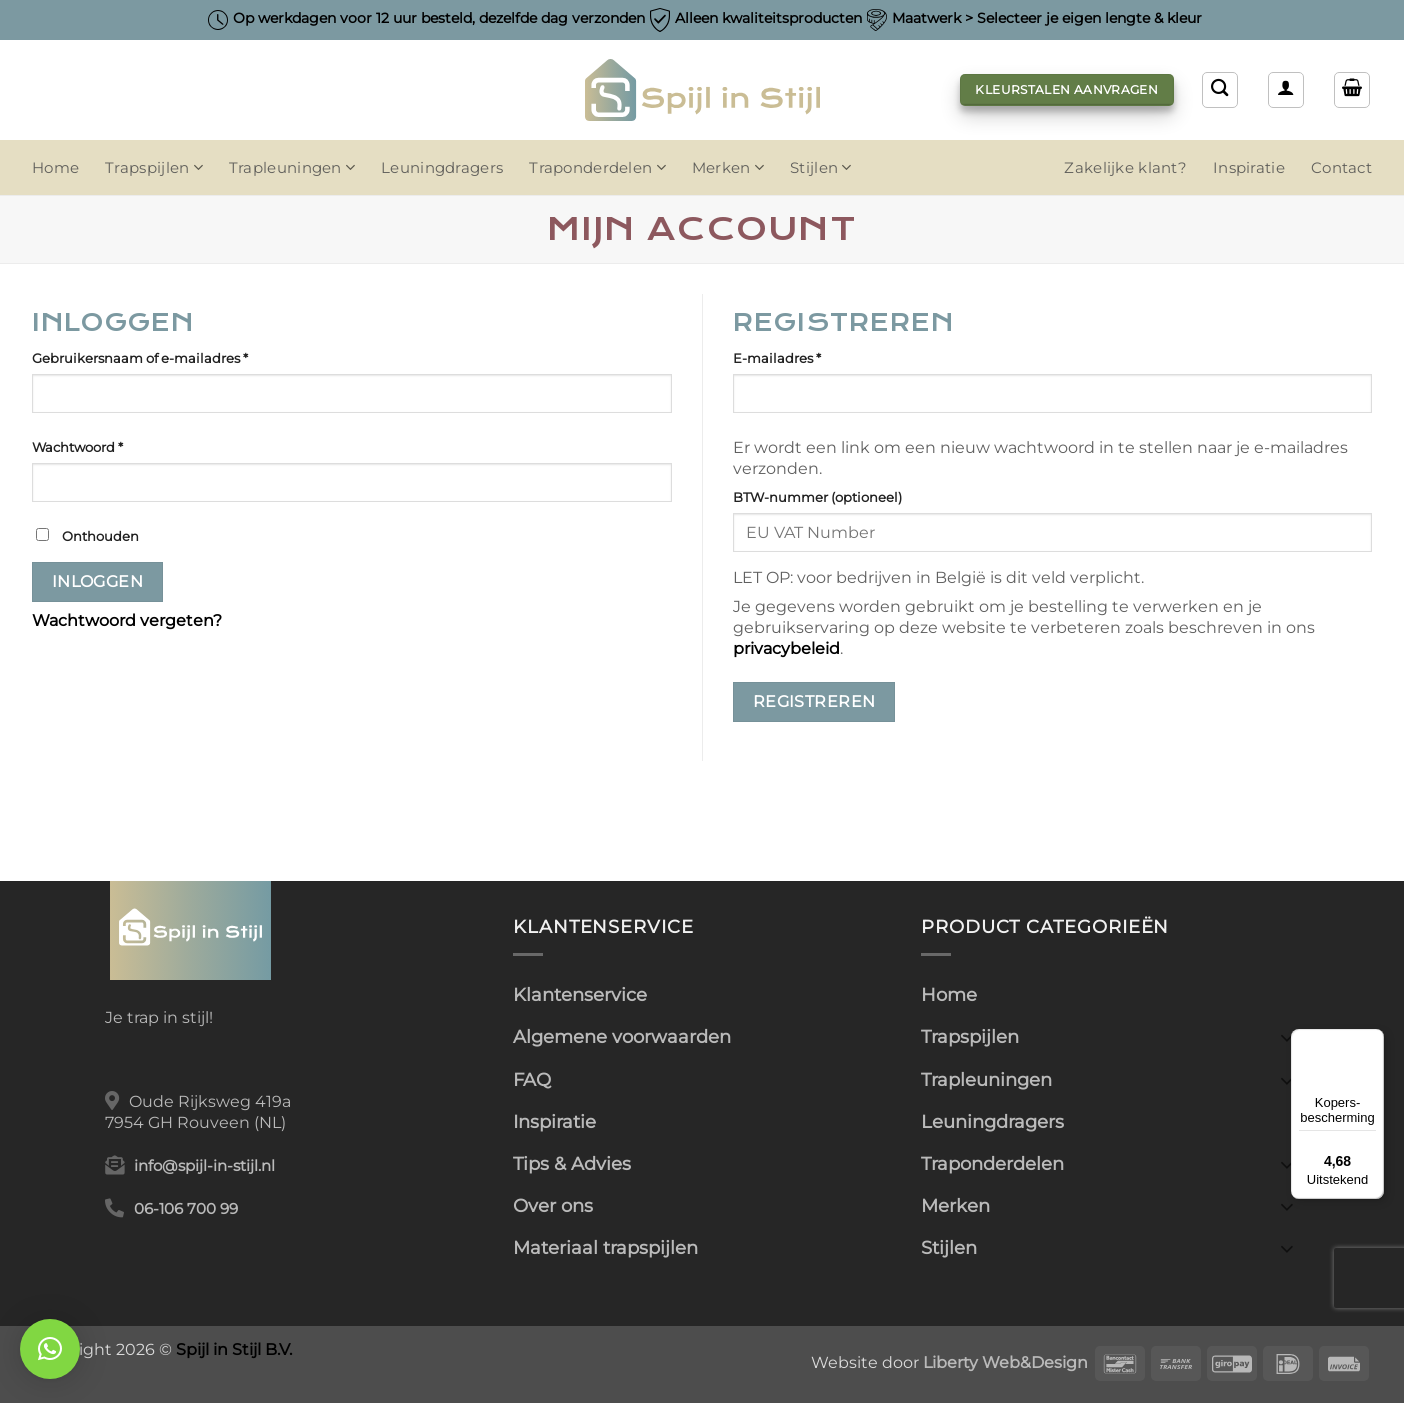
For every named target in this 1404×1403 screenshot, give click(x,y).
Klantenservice (580, 994)
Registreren (814, 701)
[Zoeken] (1220, 90)
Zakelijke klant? (1125, 168)
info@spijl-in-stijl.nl (204, 1166)
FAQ (532, 1079)
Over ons (553, 1205)
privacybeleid (786, 648)
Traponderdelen (597, 167)
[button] (1352, 90)
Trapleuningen (292, 167)
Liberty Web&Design (1005, 1362)
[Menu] (1372, 1041)
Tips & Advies (572, 1163)
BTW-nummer (817, 497)
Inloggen (98, 581)
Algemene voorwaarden (622, 1036)
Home (55, 168)
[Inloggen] (1286, 90)
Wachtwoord (106, 446)
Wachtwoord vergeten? (127, 620)
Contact (1341, 168)
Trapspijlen (154, 167)
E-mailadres (806, 357)
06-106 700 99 (186, 1209)
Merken (728, 167)
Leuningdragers (442, 168)
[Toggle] (1287, 1036)
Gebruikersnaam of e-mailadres (169, 357)
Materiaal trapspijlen (605, 1247)
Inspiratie (1249, 168)
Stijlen (821, 167)
